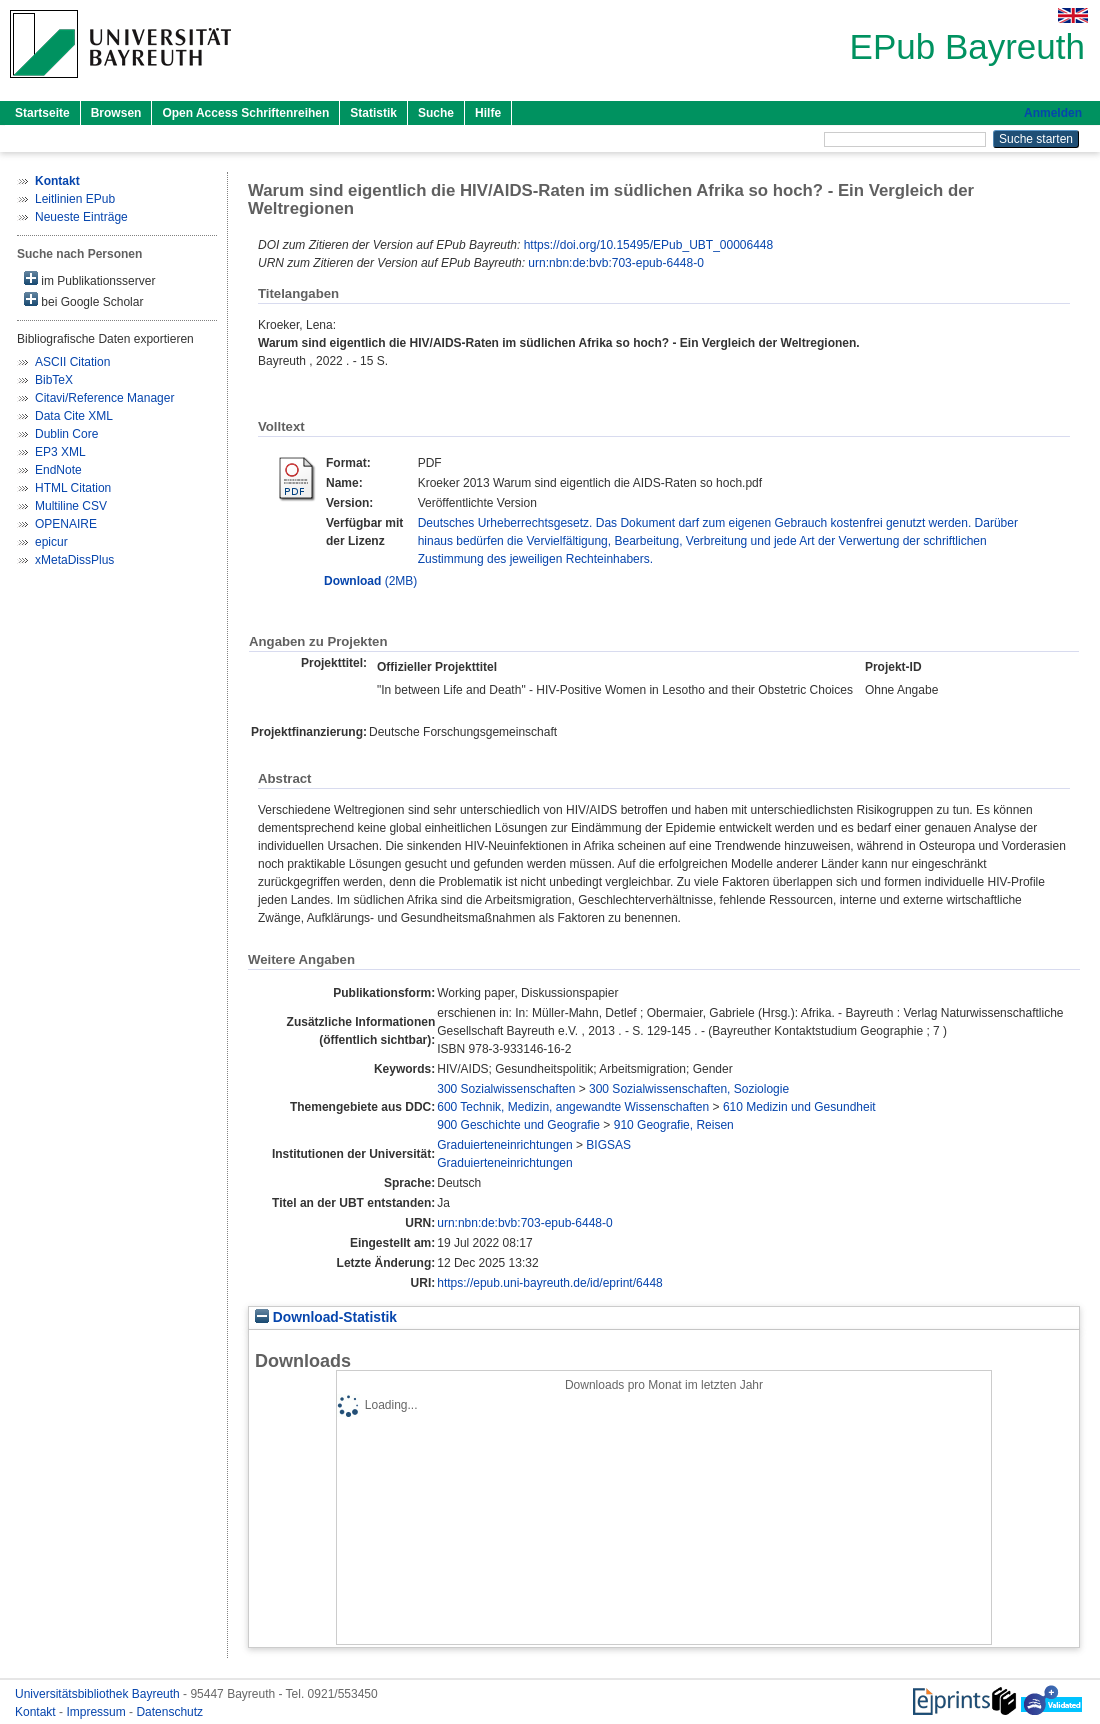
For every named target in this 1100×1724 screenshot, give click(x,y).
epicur (51, 542)
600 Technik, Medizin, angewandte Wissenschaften (573, 1107)
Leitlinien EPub (75, 199)
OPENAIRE (66, 524)
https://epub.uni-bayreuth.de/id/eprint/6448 (550, 1283)
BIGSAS (608, 1145)
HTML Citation (73, 488)
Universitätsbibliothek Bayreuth (99, 1694)
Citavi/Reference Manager (104, 398)
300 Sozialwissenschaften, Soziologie (689, 1089)
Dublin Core (66, 434)
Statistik (373, 113)
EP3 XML (60, 452)
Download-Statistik (326, 1317)
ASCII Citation (72, 362)
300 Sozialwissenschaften (506, 1089)
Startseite (42, 113)
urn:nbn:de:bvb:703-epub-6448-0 (615, 263)
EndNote (58, 470)
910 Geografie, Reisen (674, 1125)
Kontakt (37, 1712)
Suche (436, 113)
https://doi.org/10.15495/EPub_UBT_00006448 (649, 245)
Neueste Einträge (81, 217)
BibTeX (54, 380)
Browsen (116, 113)
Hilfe (488, 113)
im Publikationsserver (89, 279)
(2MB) (370, 581)
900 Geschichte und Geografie (518, 1125)
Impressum (97, 1712)
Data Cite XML (74, 416)
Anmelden (1053, 113)
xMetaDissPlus (74, 560)
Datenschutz (169, 1712)
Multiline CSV (71, 506)
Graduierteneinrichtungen (504, 1145)
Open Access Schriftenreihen (245, 113)
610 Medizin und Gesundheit (799, 1107)
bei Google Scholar (83, 300)
